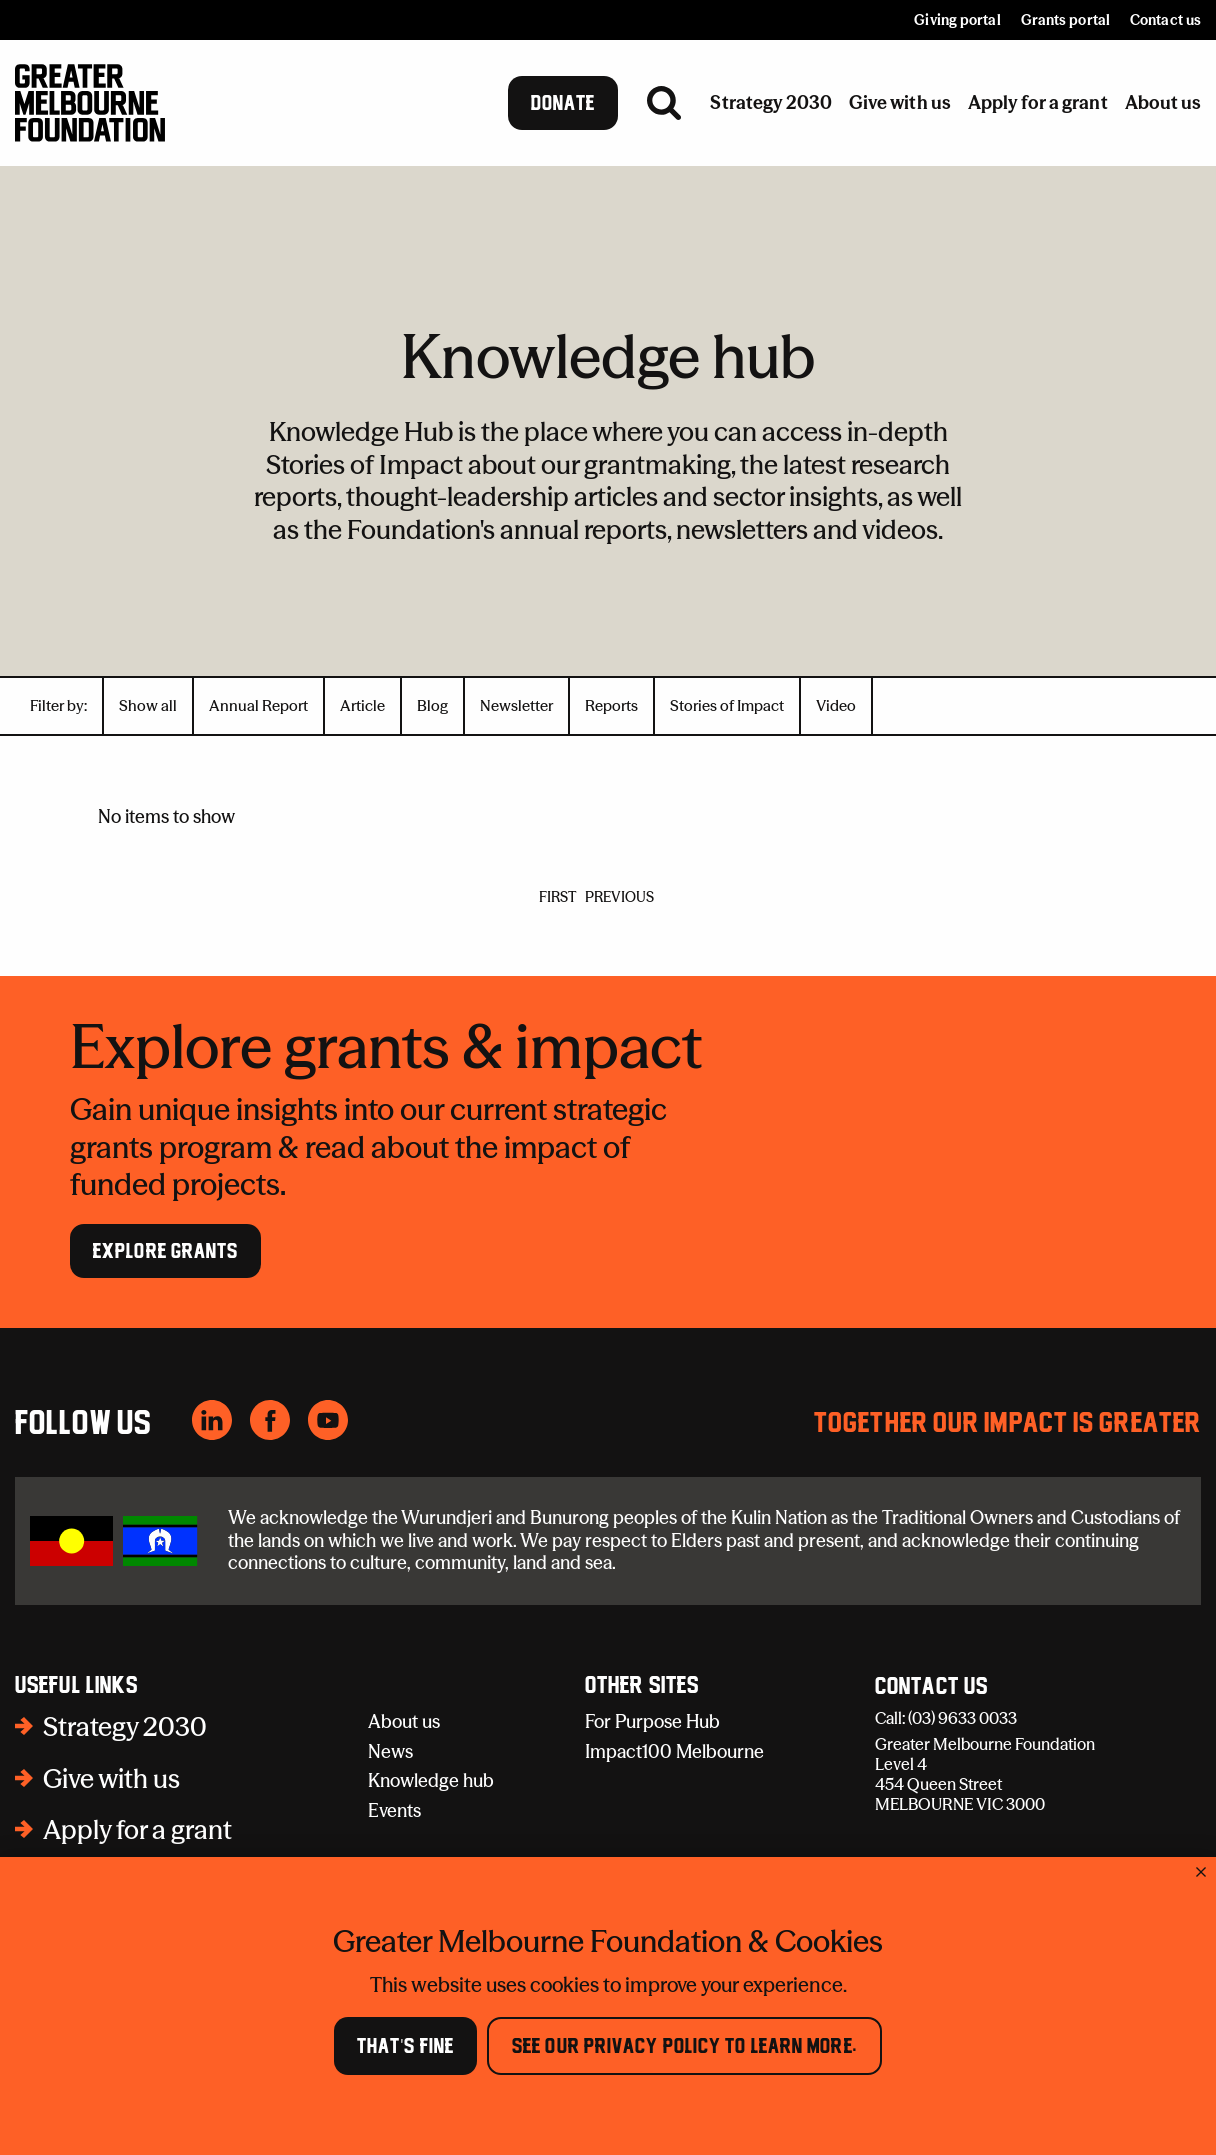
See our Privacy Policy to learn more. (684, 2046)
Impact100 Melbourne (674, 1751)
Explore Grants (165, 1251)
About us (404, 1721)
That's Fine (405, 2046)
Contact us (1165, 20)
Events (394, 1810)
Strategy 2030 (125, 1727)
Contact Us (931, 1687)
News (390, 1751)
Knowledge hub (431, 1780)
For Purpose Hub (652, 1721)
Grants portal (1065, 20)
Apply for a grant (137, 1830)
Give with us (111, 1779)
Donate (563, 103)
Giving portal (957, 20)
